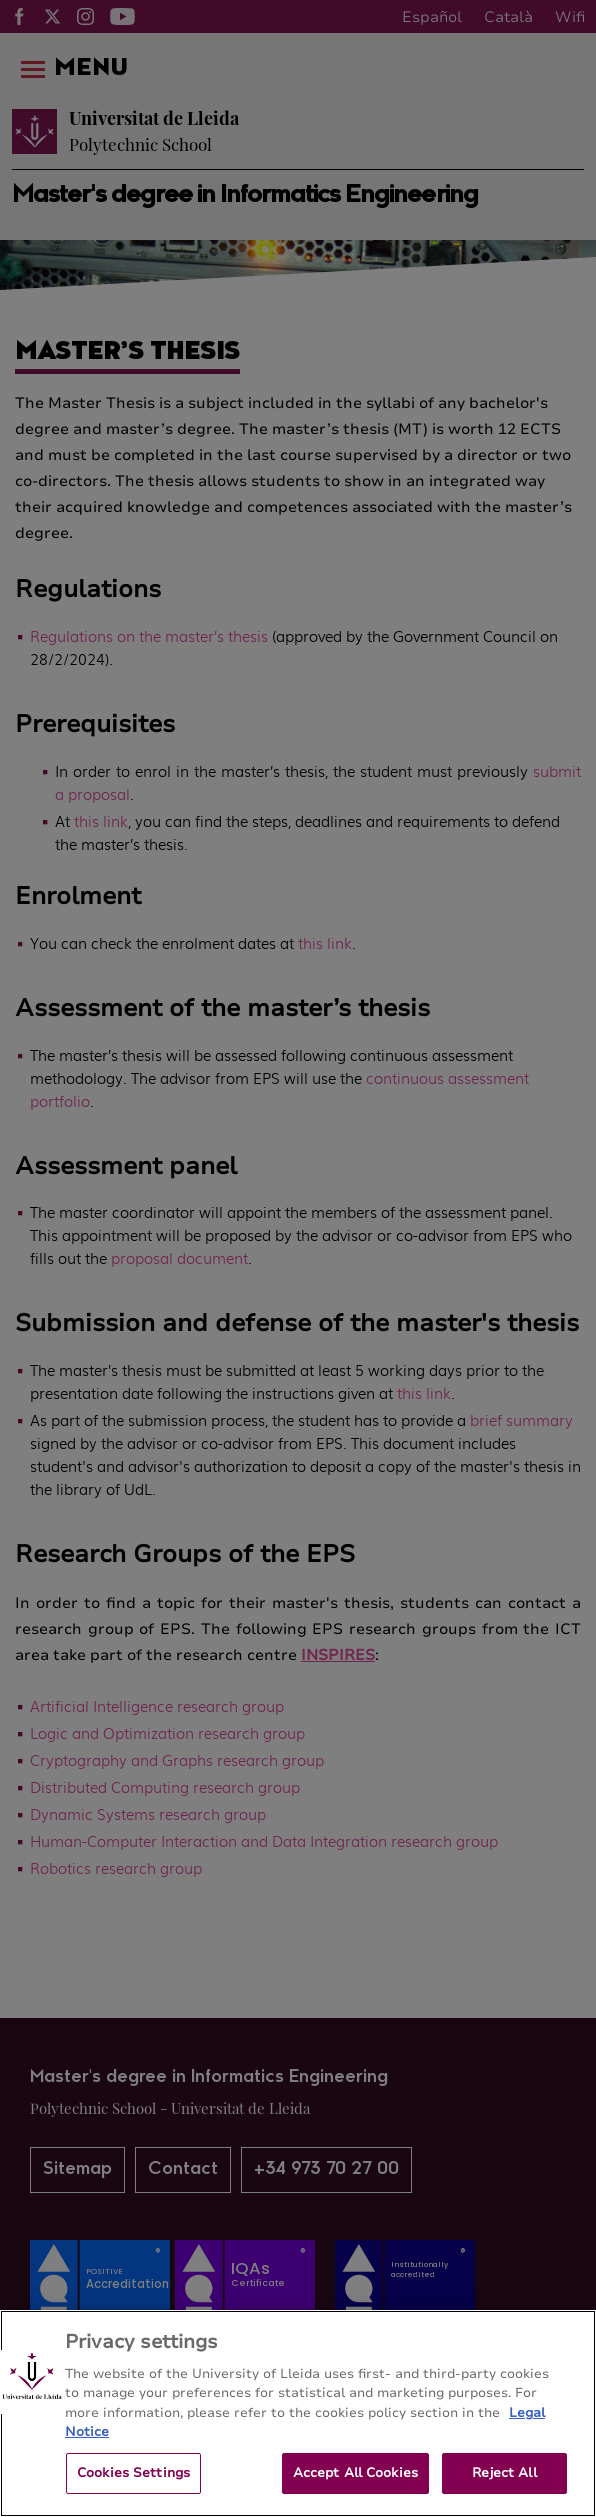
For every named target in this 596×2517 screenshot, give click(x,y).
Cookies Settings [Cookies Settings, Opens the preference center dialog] (133, 2489)
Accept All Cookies (355, 2489)
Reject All (504, 2489)
